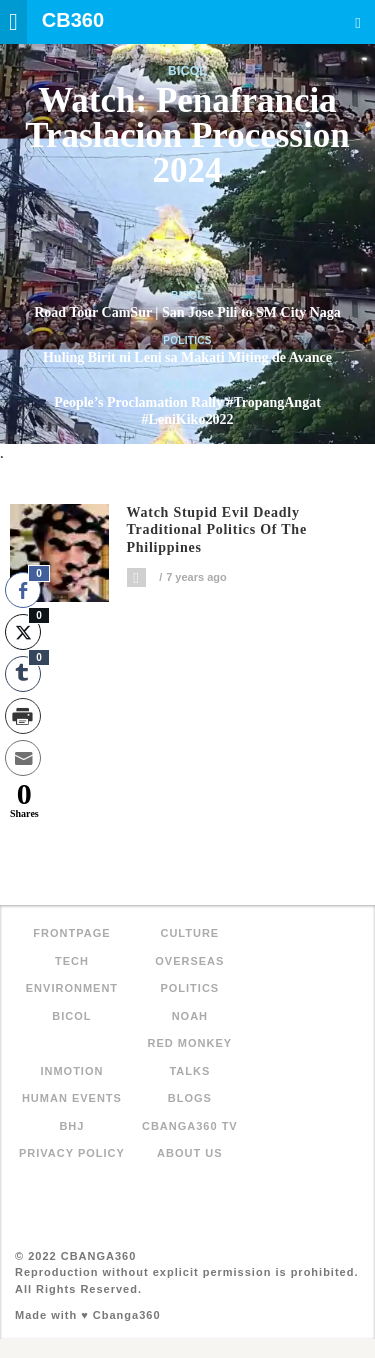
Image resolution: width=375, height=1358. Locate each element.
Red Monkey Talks (190, 1057)
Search (358, 22)
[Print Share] (23, 716)
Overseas (189, 961)
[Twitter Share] (23, 632)
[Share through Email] (23, 758)
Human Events (72, 1098)
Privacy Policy (72, 1153)
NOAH (190, 1016)
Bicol (187, 71)
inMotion (71, 1071)
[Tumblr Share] (23, 674)
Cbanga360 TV (190, 1126)
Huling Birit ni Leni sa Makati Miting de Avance (187, 357)
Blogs (190, 1098)
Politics (187, 340)
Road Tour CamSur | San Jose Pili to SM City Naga (187, 312)
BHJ (71, 1126)
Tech (72, 961)
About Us (189, 1153)
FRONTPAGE (71, 933)
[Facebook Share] (23, 590)
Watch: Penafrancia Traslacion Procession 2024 (187, 135)
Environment (72, 988)
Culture (189, 933)
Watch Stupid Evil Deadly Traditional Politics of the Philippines (217, 530)
